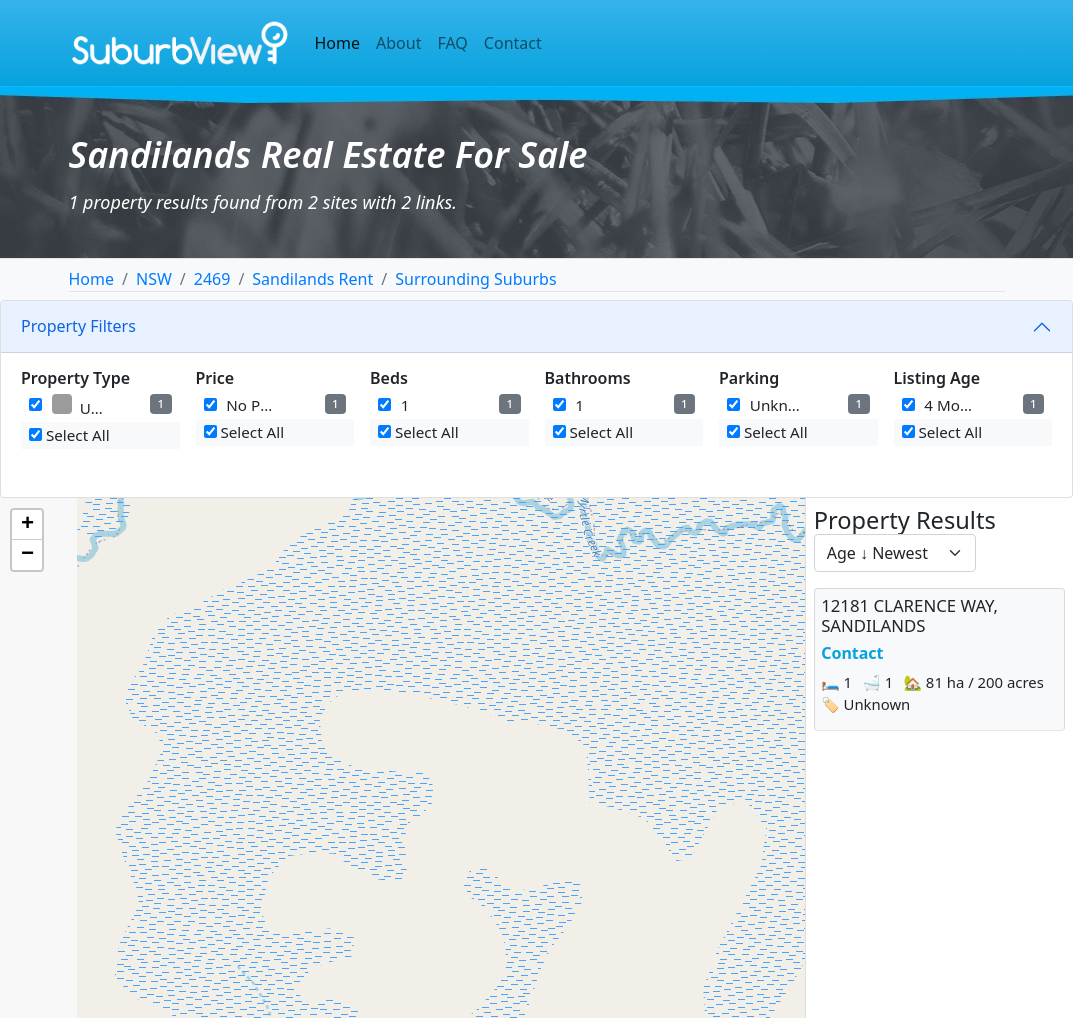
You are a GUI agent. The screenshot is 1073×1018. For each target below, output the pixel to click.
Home (338, 43)
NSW (154, 279)
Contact (513, 43)
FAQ (452, 43)
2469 (212, 279)
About (398, 43)
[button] (27, 525)
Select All (69, 435)
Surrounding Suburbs (475, 279)
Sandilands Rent (312, 279)
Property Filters (78, 326)
